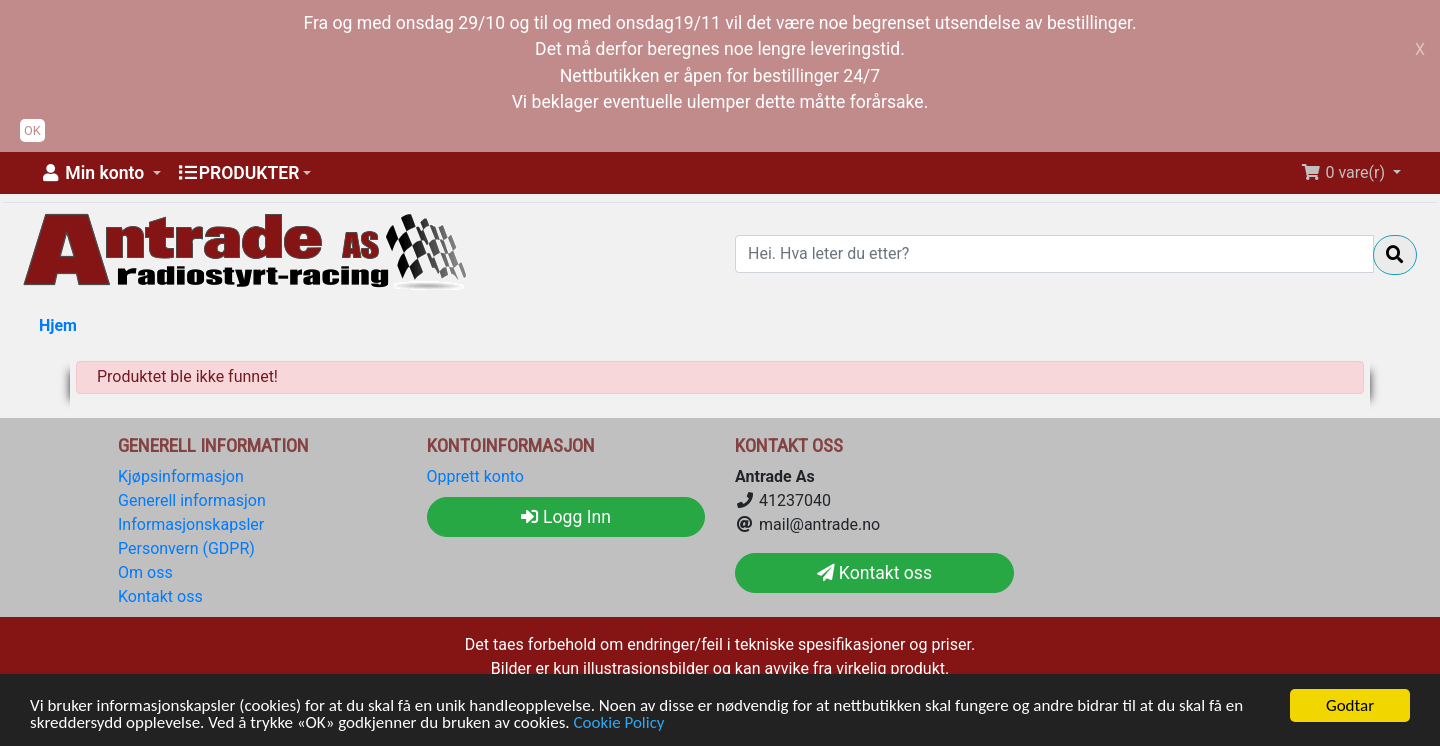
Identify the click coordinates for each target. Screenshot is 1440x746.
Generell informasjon (192, 500)
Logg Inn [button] (566, 517)
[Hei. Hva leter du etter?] (1054, 254)
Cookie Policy (619, 723)
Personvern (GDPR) (186, 548)
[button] (100, 173)
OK (32, 130)
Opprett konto (475, 476)
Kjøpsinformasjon (181, 476)
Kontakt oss (160, 596)
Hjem (58, 325)
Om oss (145, 572)
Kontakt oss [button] (874, 573)
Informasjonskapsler (191, 524)
